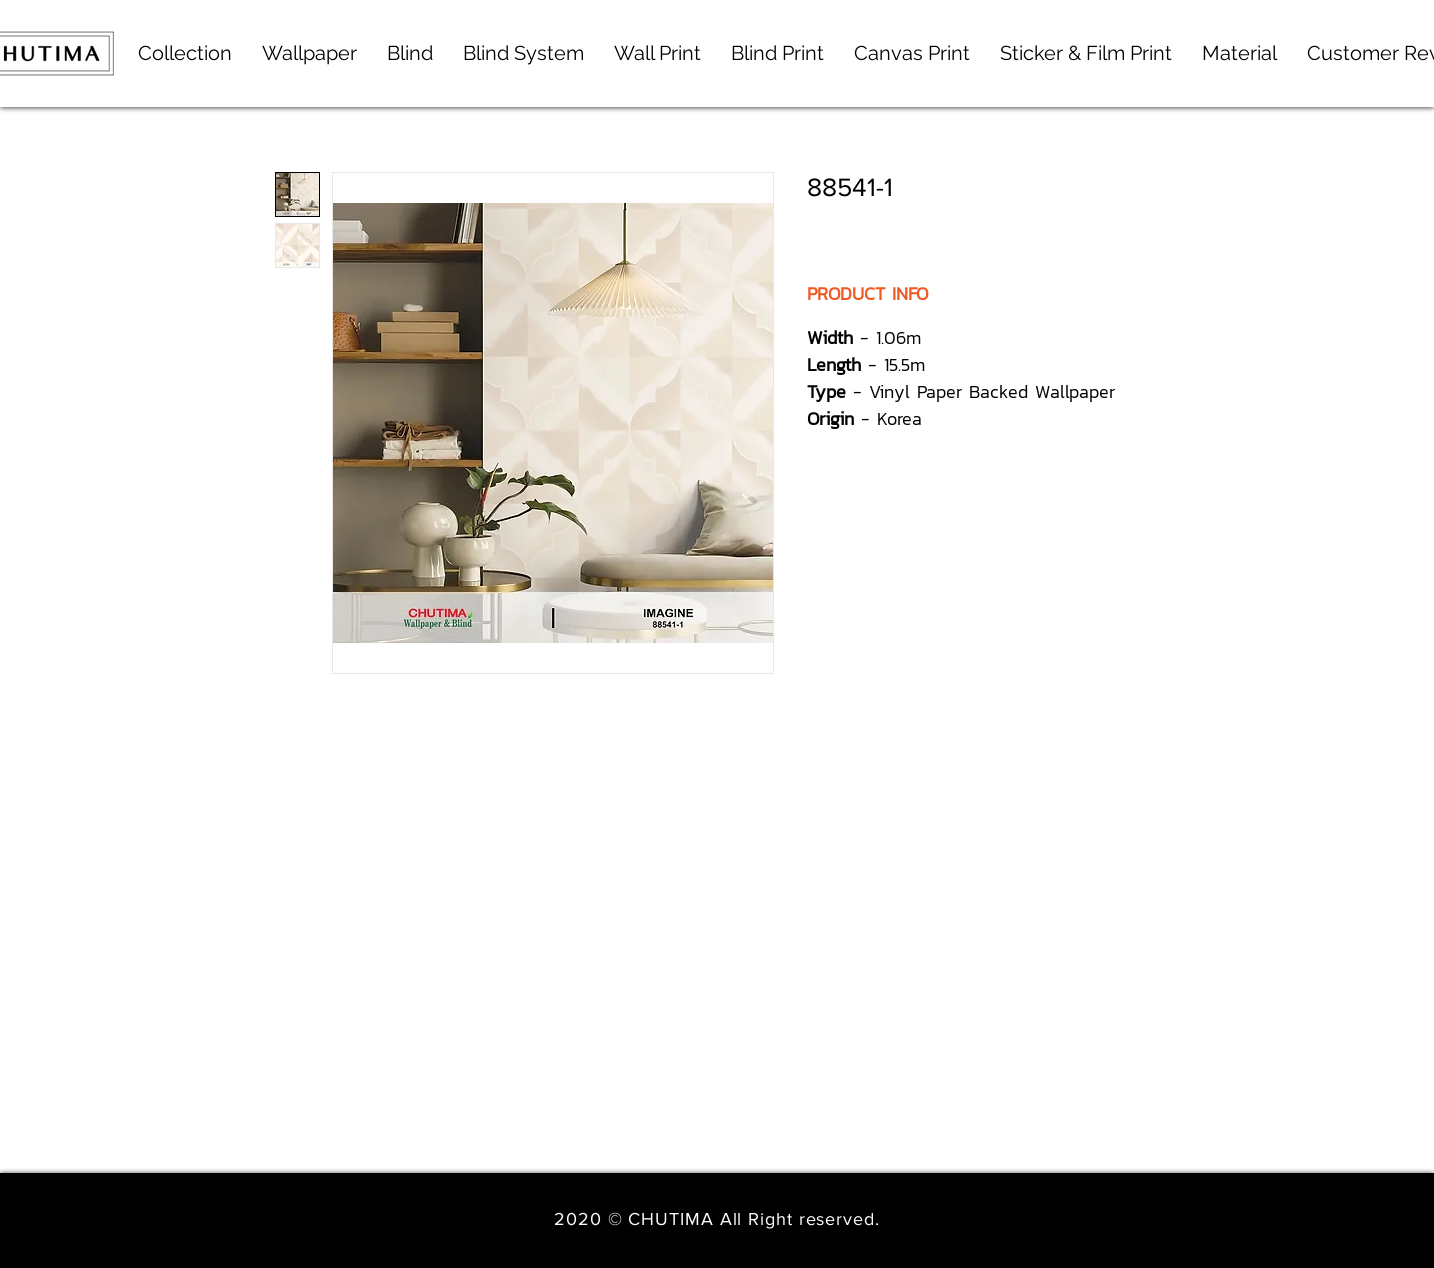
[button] (523, 53)
